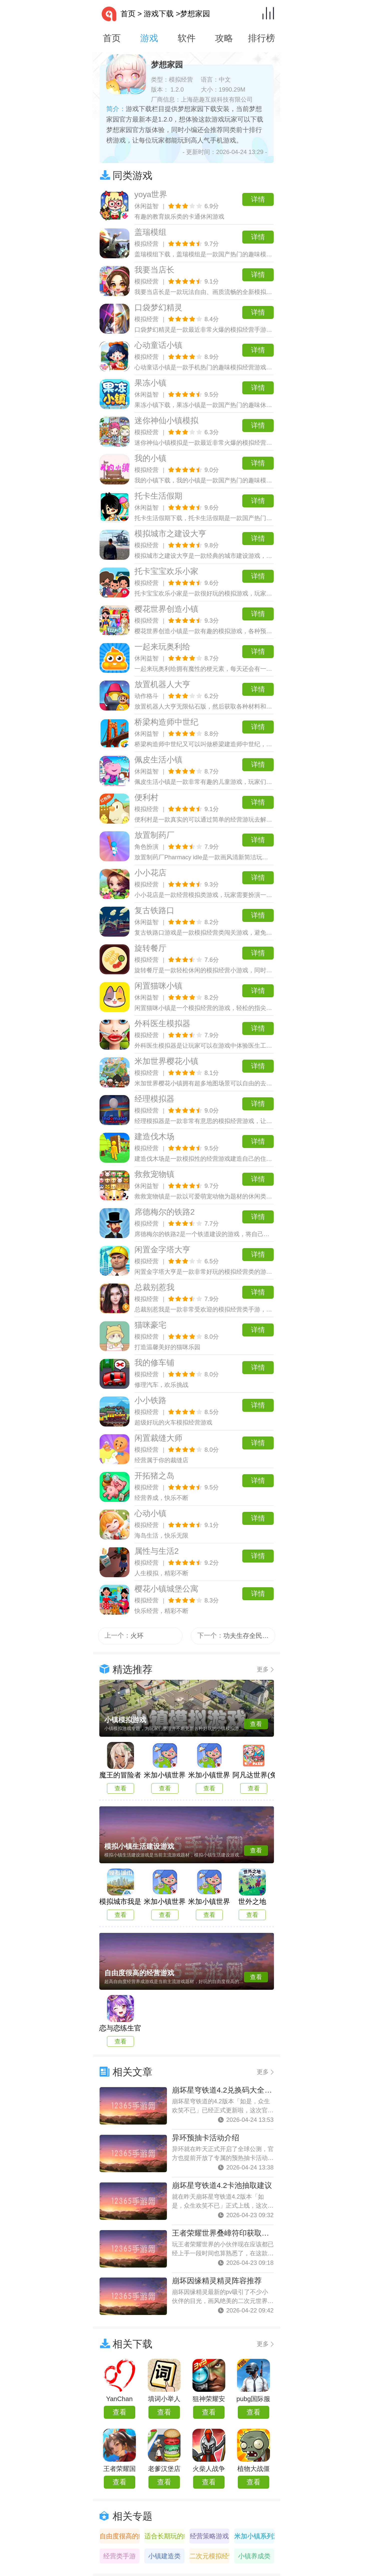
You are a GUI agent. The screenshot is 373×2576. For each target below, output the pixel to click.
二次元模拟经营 (209, 2556)
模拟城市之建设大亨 (170, 533)
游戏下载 (159, 13)
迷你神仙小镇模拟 (166, 420)
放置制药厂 (154, 835)
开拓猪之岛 (154, 1475)
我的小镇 (150, 458)
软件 (187, 38)
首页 (118, 13)
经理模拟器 (154, 1098)
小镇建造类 (164, 2556)
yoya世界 (150, 194)
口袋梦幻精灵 (158, 307)
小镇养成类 (254, 2556)
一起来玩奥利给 (162, 646)
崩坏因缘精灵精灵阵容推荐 (217, 2281)
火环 (136, 1635)
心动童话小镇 (158, 345)
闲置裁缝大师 (158, 1437)
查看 (120, 1788)
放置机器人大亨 (162, 684)
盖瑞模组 (150, 232)
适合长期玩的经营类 (164, 2536)
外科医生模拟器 (162, 1023)
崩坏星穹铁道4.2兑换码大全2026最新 (234, 2090)
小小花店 (150, 872)
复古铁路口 (154, 910)
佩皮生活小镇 (158, 759)
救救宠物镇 (154, 1174)
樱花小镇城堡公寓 (166, 1588)
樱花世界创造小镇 (166, 608)
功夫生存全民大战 (249, 1635)
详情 (258, 199)
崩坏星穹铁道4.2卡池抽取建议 (222, 2185)
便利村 (146, 797)
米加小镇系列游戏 (254, 2536)
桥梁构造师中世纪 (166, 721)
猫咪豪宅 (150, 1324)
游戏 (149, 38)
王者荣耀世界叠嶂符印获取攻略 (224, 2233)
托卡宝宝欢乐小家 (166, 571)
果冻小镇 (150, 382)
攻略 (224, 38)
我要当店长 (154, 269)
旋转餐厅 (150, 948)
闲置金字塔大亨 (162, 1249)
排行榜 (261, 38)
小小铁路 (150, 1400)
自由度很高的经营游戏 (119, 2536)
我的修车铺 (154, 1362)
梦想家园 (167, 64)
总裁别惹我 (154, 1287)
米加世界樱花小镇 (166, 1061)
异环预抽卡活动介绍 (205, 2138)
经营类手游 (119, 2556)
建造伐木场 (154, 1136)
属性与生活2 (156, 1551)
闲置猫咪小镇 (158, 985)
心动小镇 (150, 1513)
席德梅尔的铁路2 (164, 1211)
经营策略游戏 (209, 2536)
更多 (263, 1669)
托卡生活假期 (158, 495)
